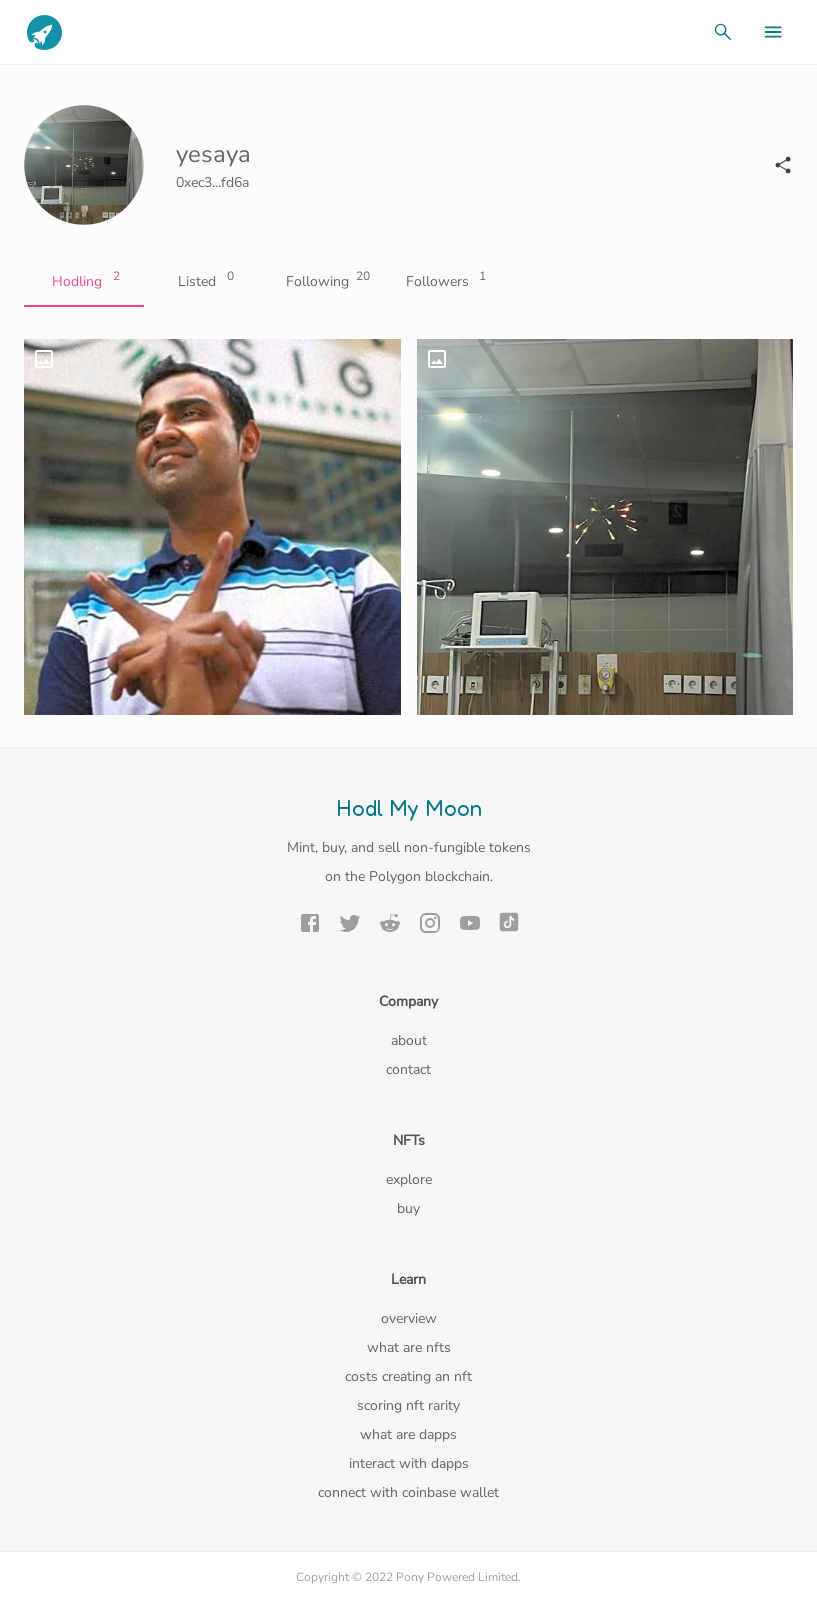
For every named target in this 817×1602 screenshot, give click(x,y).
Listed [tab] (204, 282)
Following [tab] (324, 282)
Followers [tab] (444, 282)
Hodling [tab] (84, 282)
